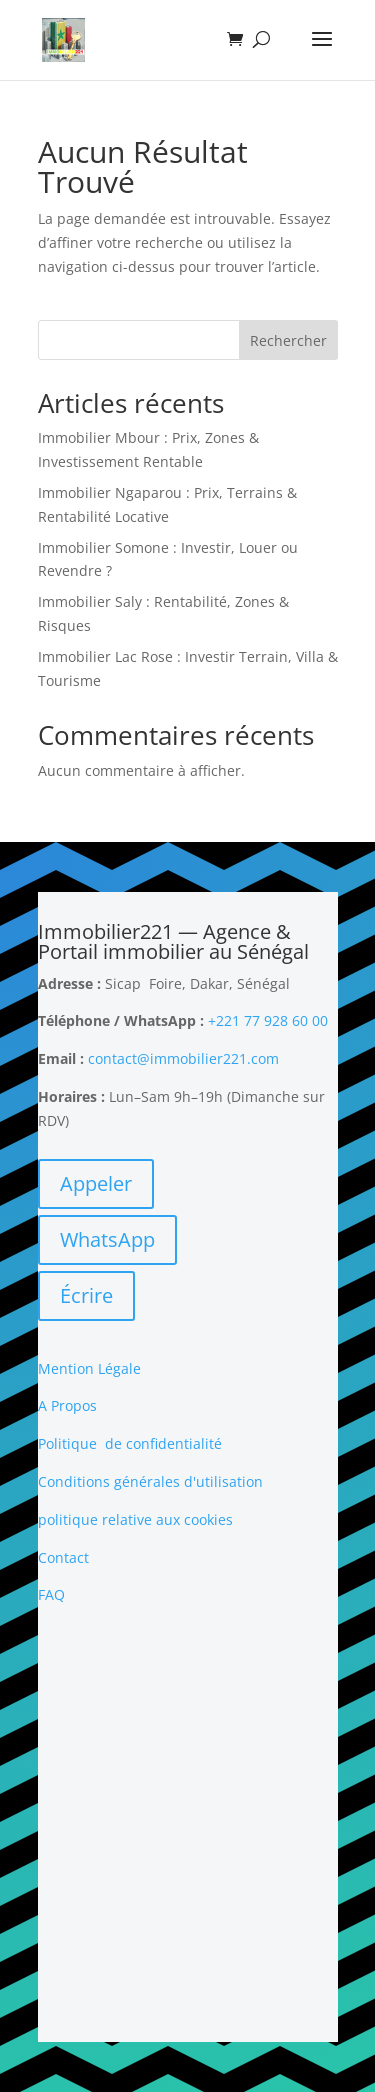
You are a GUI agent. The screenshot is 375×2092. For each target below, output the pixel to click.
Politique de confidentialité (130, 1443)
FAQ (51, 1594)
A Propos (67, 1405)
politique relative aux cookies (135, 1519)
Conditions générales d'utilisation (150, 1481)
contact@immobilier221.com (183, 1058)
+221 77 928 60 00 (268, 1020)
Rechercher (288, 340)
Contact (63, 1557)
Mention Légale (89, 1368)
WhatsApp (107, 1239)
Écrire (86, 1295)
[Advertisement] (187, 1824)
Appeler (96, 1183)
